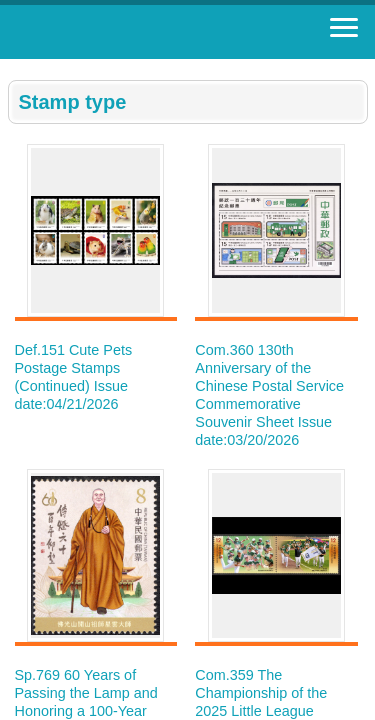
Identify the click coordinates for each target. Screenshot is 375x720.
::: (14, 67)
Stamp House (125, 32)
